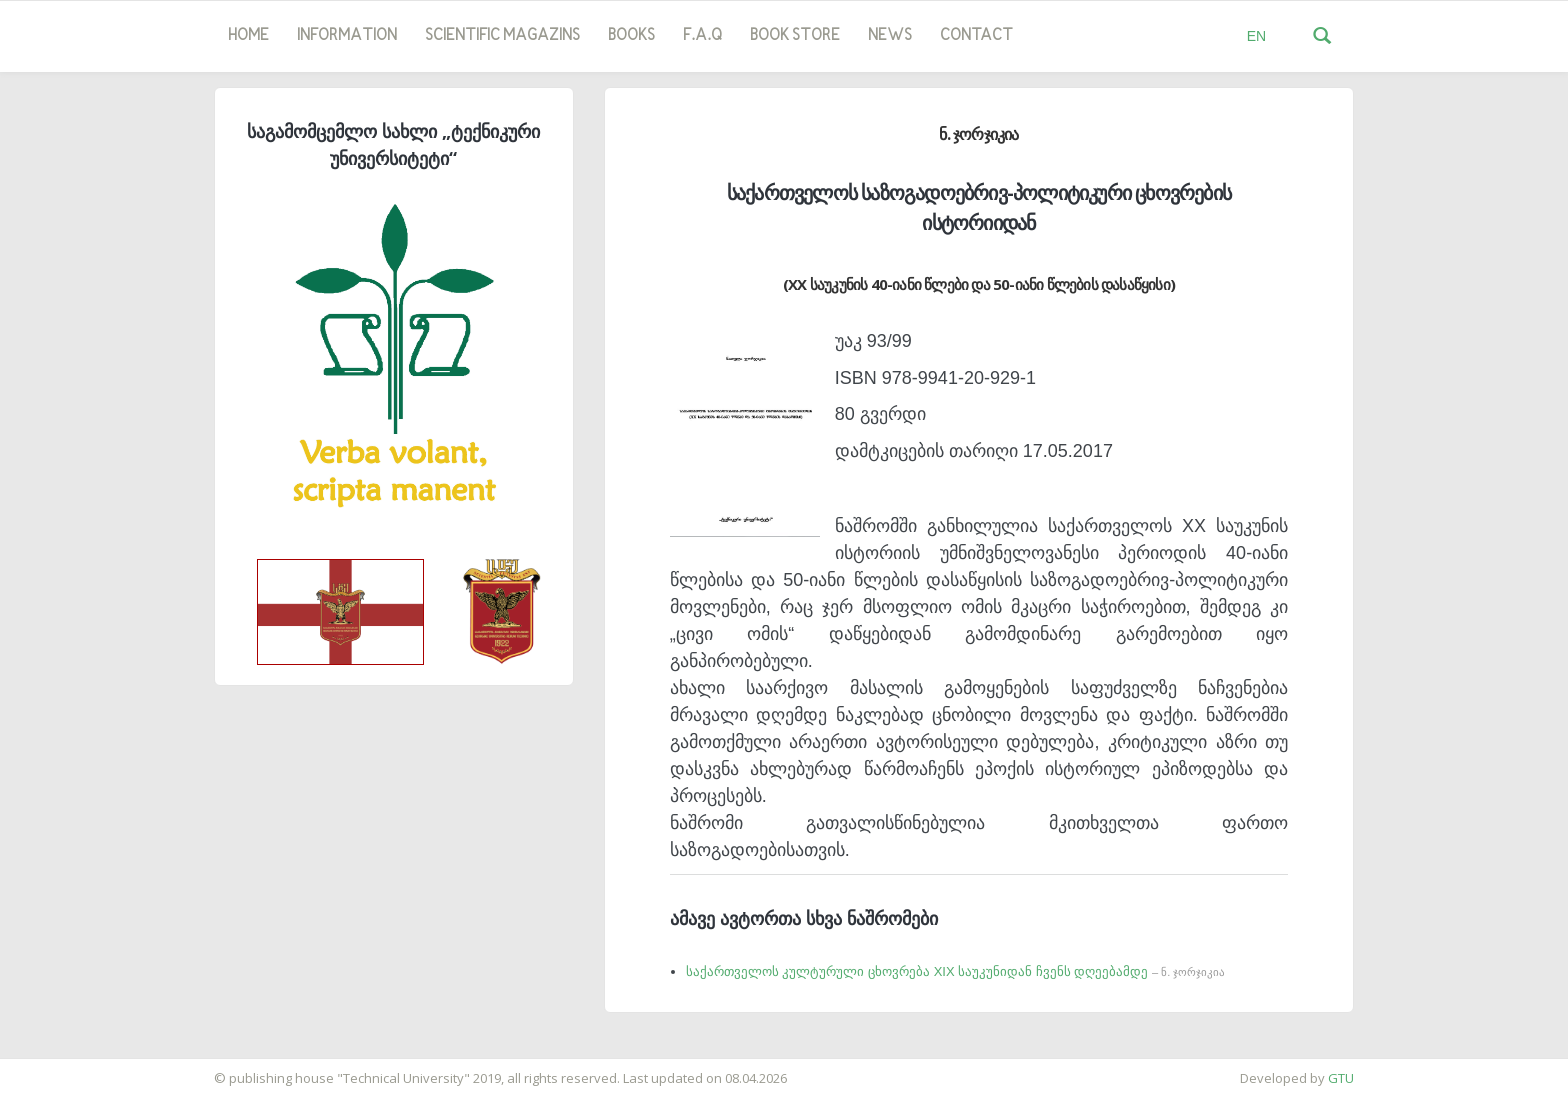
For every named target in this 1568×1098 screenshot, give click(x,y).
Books (631, 36)
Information (347, 36)
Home (248, 36)
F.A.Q (702, 36)
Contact (976, 36)
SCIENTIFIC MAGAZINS (502, 36)
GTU (1341, 1078)
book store (795, 36)
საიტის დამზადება (59, 1068)
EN (1256, 36)
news (890, 36)
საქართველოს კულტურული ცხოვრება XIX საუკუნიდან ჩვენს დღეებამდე (956, 971)
